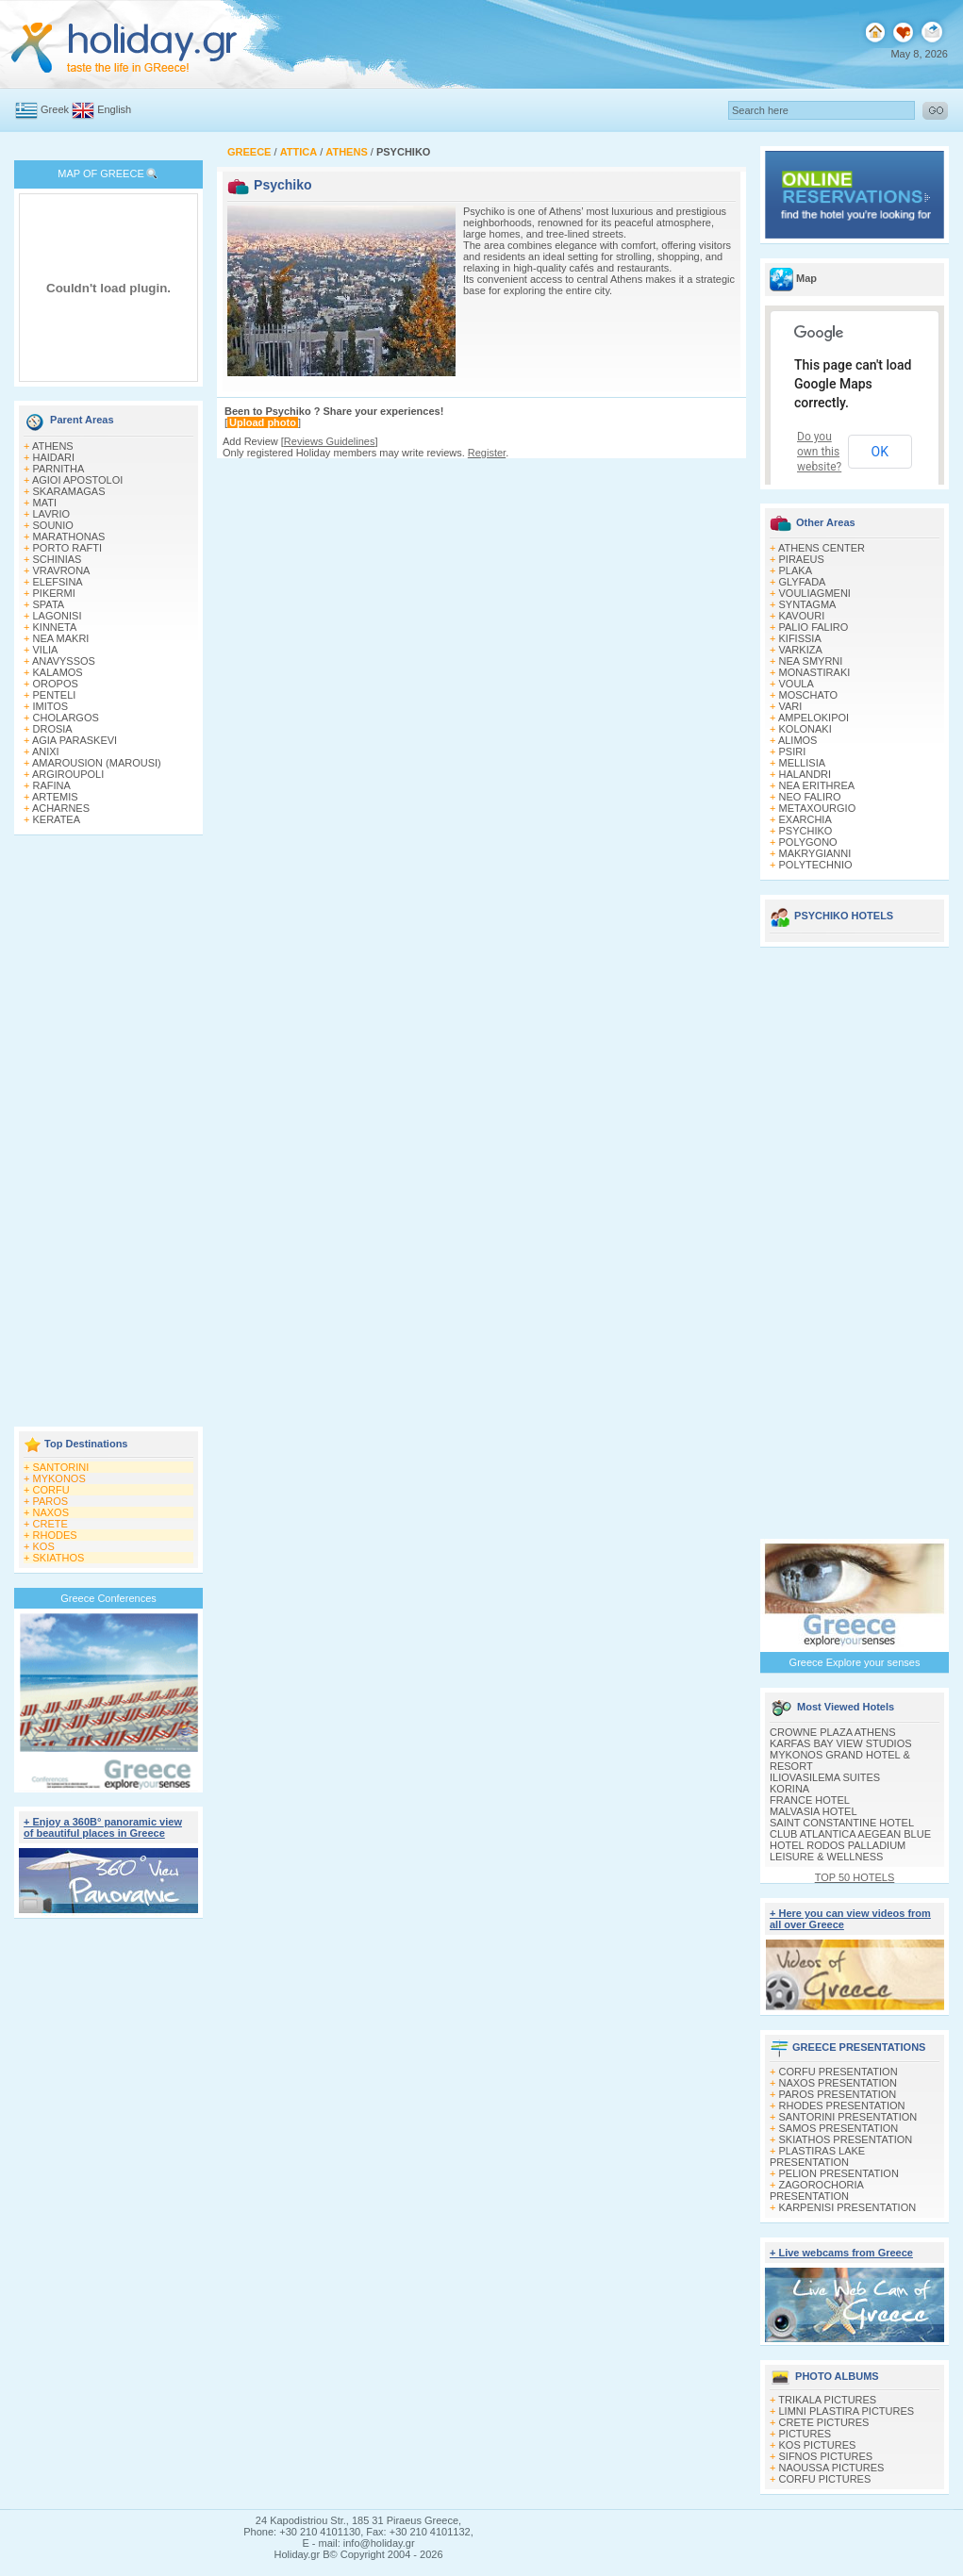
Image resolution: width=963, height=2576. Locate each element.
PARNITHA (59, 468)
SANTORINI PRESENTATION (848, 2116)
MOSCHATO (808, 695)
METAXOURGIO (817, 808)
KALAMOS (58, 672)
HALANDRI (805, 774)
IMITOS (51, 706)
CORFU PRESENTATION (838, 2071)
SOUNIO (53, 525)
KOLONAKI (805, 729)
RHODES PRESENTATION (842, 2105)
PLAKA (795, 570)
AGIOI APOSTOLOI (77, 480)
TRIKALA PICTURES (827, 2399)
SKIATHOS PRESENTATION (846, 2139)
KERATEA (57, 819)
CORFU (51, 1489)
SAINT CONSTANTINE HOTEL (842, 1822)
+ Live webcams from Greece (841, 2252)
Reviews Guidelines (329, 441)
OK (880, 451)
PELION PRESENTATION (839, 2173)
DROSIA (53, 729)
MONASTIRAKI (815, 672)
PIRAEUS (801, 559)
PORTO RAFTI (68, 547)
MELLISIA (802, 762)
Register (487, 452)
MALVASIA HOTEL (813, 1811)
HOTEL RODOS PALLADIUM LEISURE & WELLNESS (837, 1851)
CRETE (50, 1523)
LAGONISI (57, 615)
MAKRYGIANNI (815, 853)
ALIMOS (798, 740)
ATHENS (53, 446)
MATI (45, 502)
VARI (791, 706)
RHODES (55, 1535)
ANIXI (45, 751)
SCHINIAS (57, 559)
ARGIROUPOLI (68, 774)
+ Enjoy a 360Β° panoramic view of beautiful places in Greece (103, 1827)
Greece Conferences (108, 1598)
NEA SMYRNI (811, 661)
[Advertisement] (108, 1132)
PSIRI (792, 751)
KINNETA (55, 627)
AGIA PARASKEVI (74, 740)
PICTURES (805, 2433)
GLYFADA (802, 581)
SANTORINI (61, 1467)
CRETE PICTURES (824, 2422)
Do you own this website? (819, 451)
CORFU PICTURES (825, 2479)
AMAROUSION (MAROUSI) (96, 762)
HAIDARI (54, 457)
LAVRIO (52, 514)
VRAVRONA (62, 570)
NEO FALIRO (810, 796)
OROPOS (55, 683)
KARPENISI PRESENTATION (848, 2207)
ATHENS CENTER (821, 547)
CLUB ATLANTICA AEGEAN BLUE (850, 1834)
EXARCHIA (805, 819)
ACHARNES (61, 808)
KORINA (789, 1788)
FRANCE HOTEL (810, 1800)
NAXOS (51, 1512)
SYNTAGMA (808, 604)
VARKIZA (800, 649)
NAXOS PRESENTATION (838, 2083)
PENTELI (54, 695)
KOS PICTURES (817, 2445)
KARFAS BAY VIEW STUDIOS (841, 1743)
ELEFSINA (58, 581)
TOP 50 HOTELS (855, 1877)
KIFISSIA (800, 638)
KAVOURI (802, 615)
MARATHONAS (69, 536)
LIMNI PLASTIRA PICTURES (847, 2411)
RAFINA (52, 785)
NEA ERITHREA (817, 785)
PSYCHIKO (806, 830)
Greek (55, 109)
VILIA (45, 649)
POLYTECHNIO (816, 864)
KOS (44, 1546)
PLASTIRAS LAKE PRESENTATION (817, 2156)
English (114, 109)
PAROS (51, 1501)
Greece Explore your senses (855, 1662)
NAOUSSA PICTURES (832, 2467)
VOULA (796, 683)
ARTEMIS (55, 796)
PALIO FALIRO (814, 627)
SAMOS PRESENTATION (839, 2128)
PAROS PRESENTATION (838, 2094)
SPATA (49, 604)
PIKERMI (54, 593)
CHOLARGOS (66, 717)
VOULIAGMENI (815, 593)
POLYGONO (808, 842)
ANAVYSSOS (63, 661)
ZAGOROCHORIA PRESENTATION (816, 2190)
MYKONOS (59, 1478)
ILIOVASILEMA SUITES (825, 1777)
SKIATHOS (59, 1557)
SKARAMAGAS (69, 491)
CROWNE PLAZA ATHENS (833, 1732)
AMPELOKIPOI (813, 717)
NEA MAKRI (61, 638)
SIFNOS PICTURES (826, 2456)
